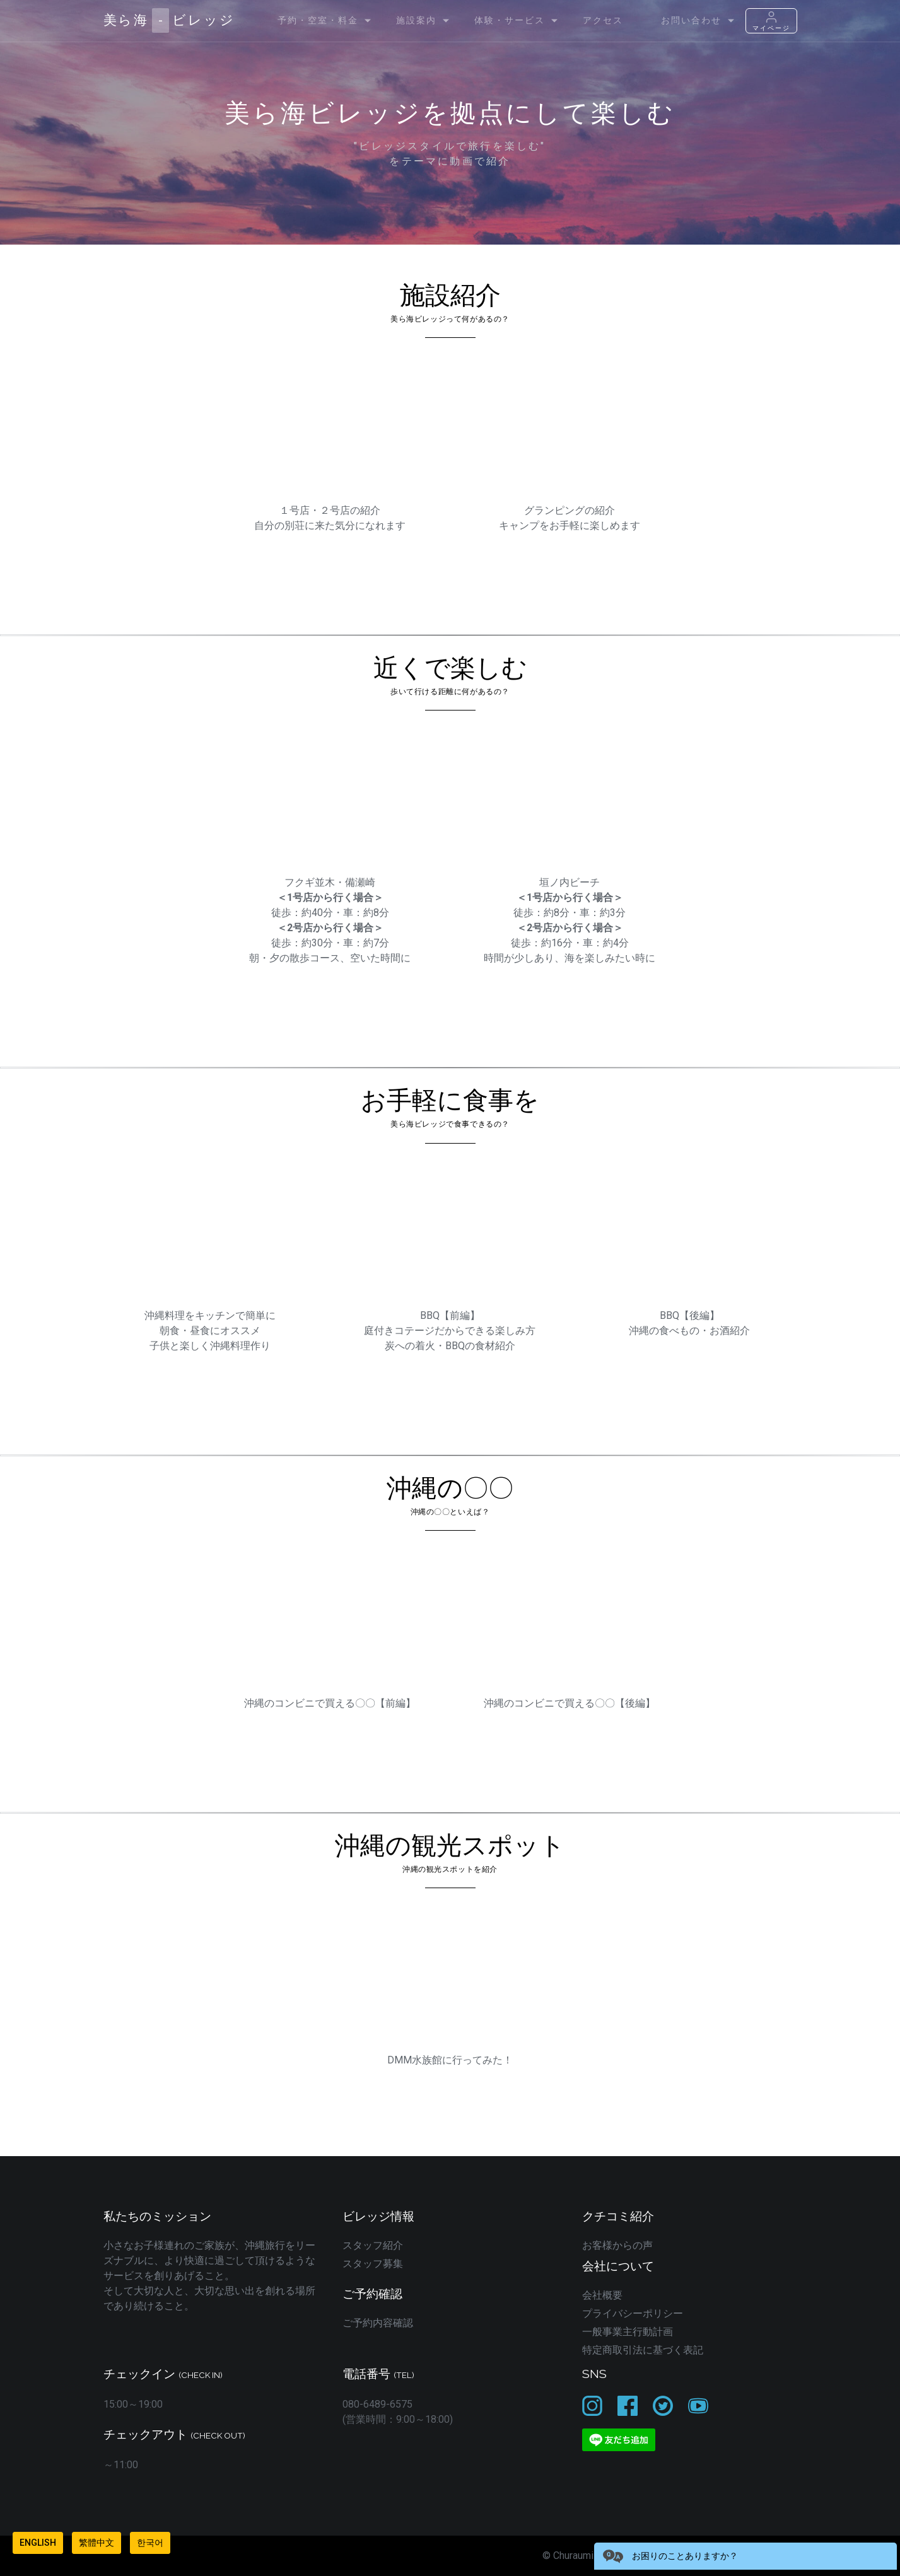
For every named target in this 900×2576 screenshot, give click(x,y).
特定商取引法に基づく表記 (642, 2350)
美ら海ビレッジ (169, 20)
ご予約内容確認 (377, 2323)
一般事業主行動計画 (627, 2332)
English (38, 2543)
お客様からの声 (617, 2245)
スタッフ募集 (372, 2264)
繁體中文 (96, 2543)
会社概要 (602, 2295)
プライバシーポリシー (632, 2313)
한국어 (150, 2543)
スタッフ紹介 (372, 2245)
